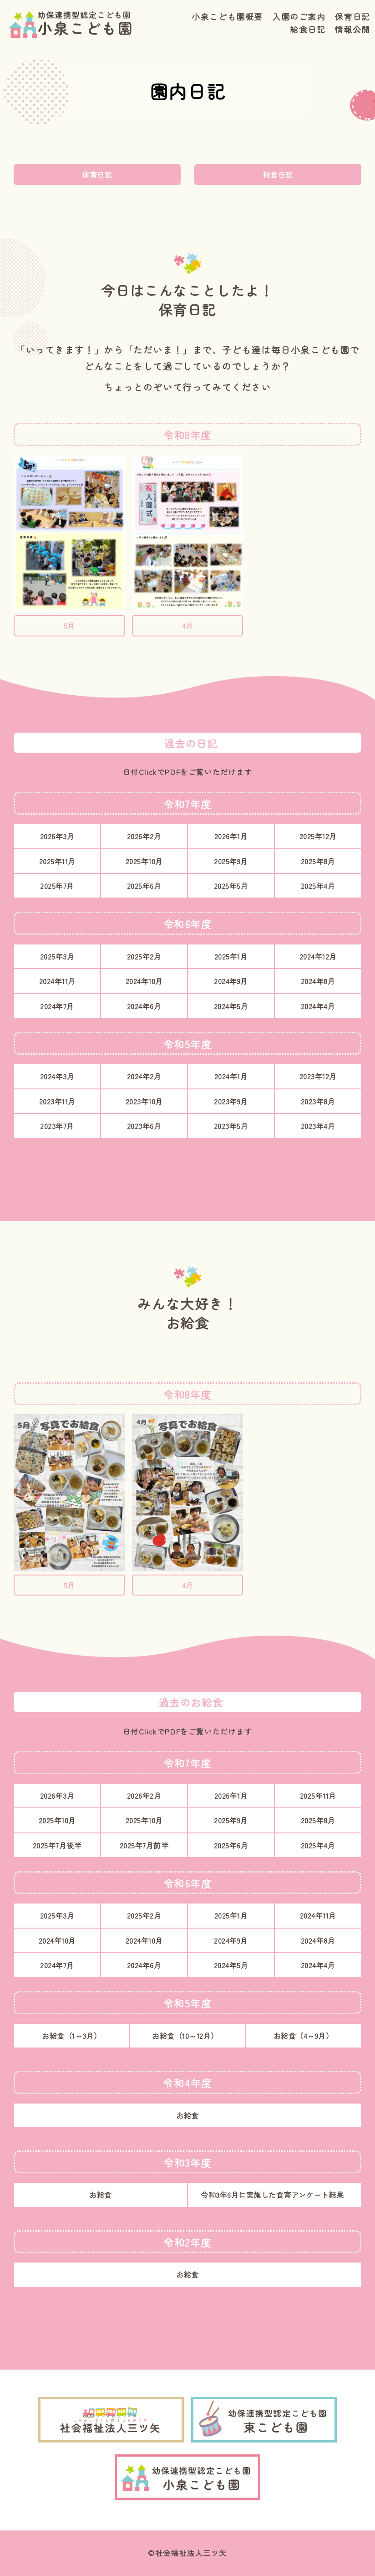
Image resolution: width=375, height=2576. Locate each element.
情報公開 (352, 29)
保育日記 (352, 16)
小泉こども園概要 (227, 16)
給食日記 (307, 29)
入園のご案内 (299, 16)
